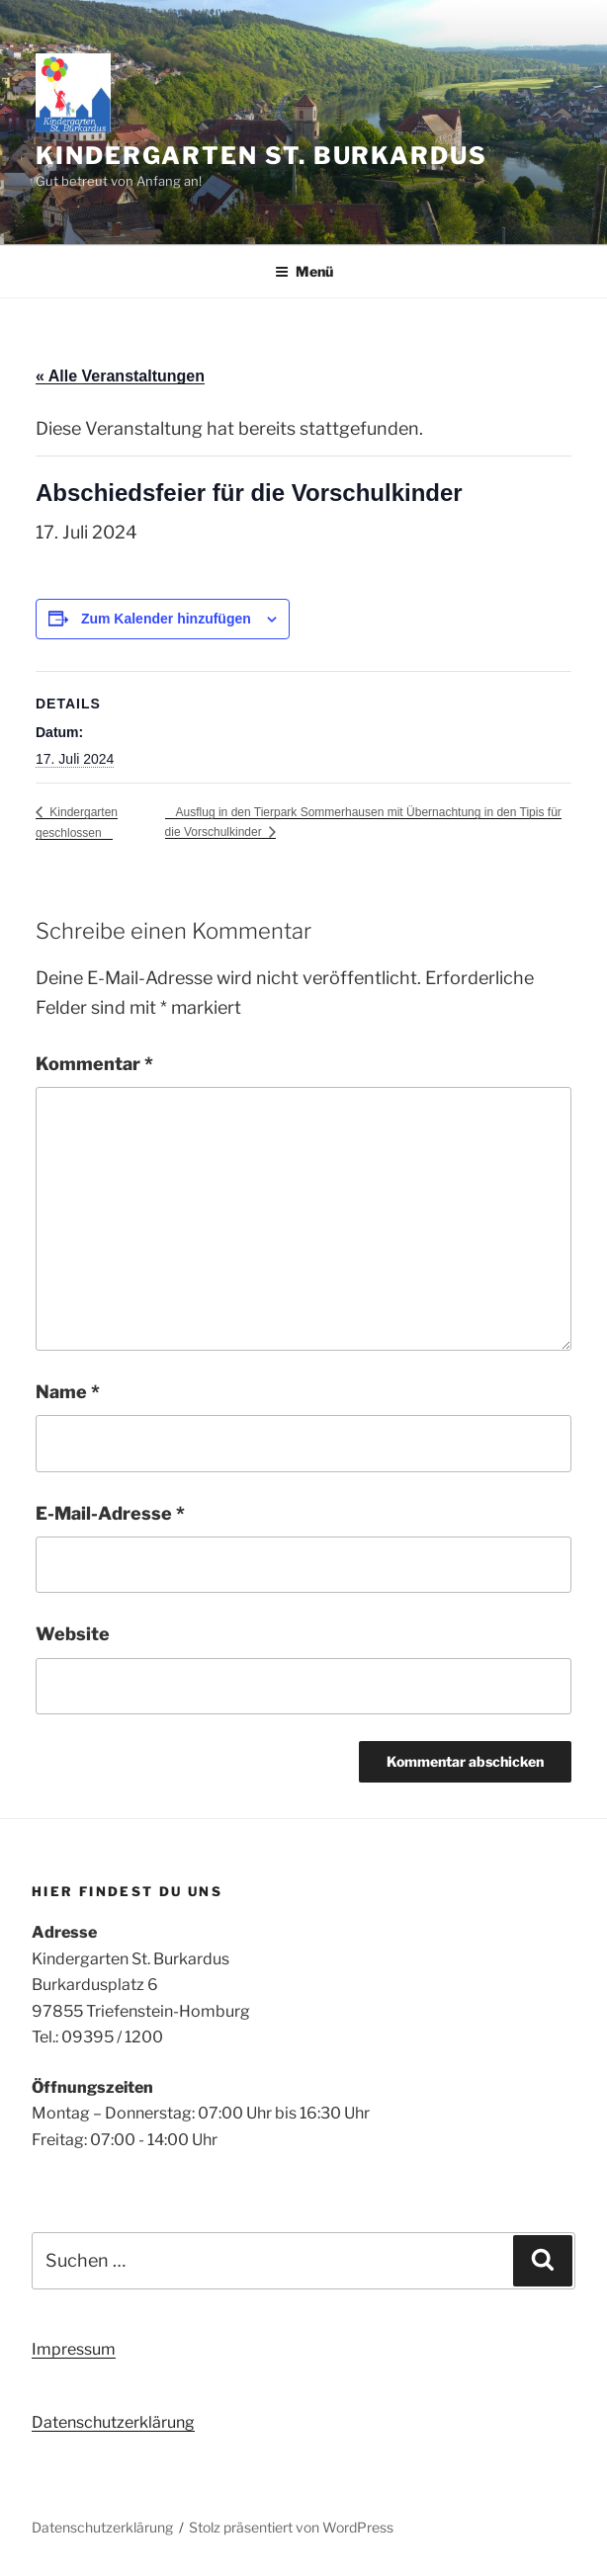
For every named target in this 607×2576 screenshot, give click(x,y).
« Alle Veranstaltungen (120, 376)
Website (73, 1633)
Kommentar (94, 1063)
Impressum (74, 2349)
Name (68, 1391)
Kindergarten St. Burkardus (261, 155)
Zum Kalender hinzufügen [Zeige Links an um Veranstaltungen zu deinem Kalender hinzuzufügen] (166, 618)
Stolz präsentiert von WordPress (291, 2527)
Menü (304, 271)
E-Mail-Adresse (110, 1513)
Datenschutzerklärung (113, 2422)
